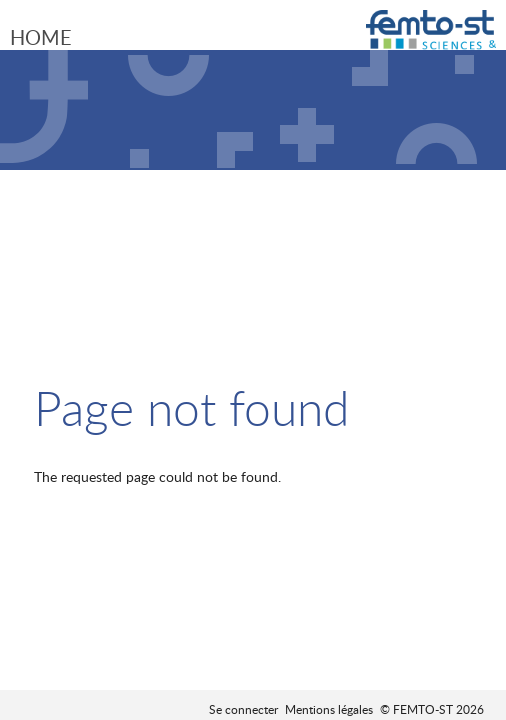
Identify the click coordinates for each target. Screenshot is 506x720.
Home (41, 37)
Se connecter (243, 709)
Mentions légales (329, 709)
